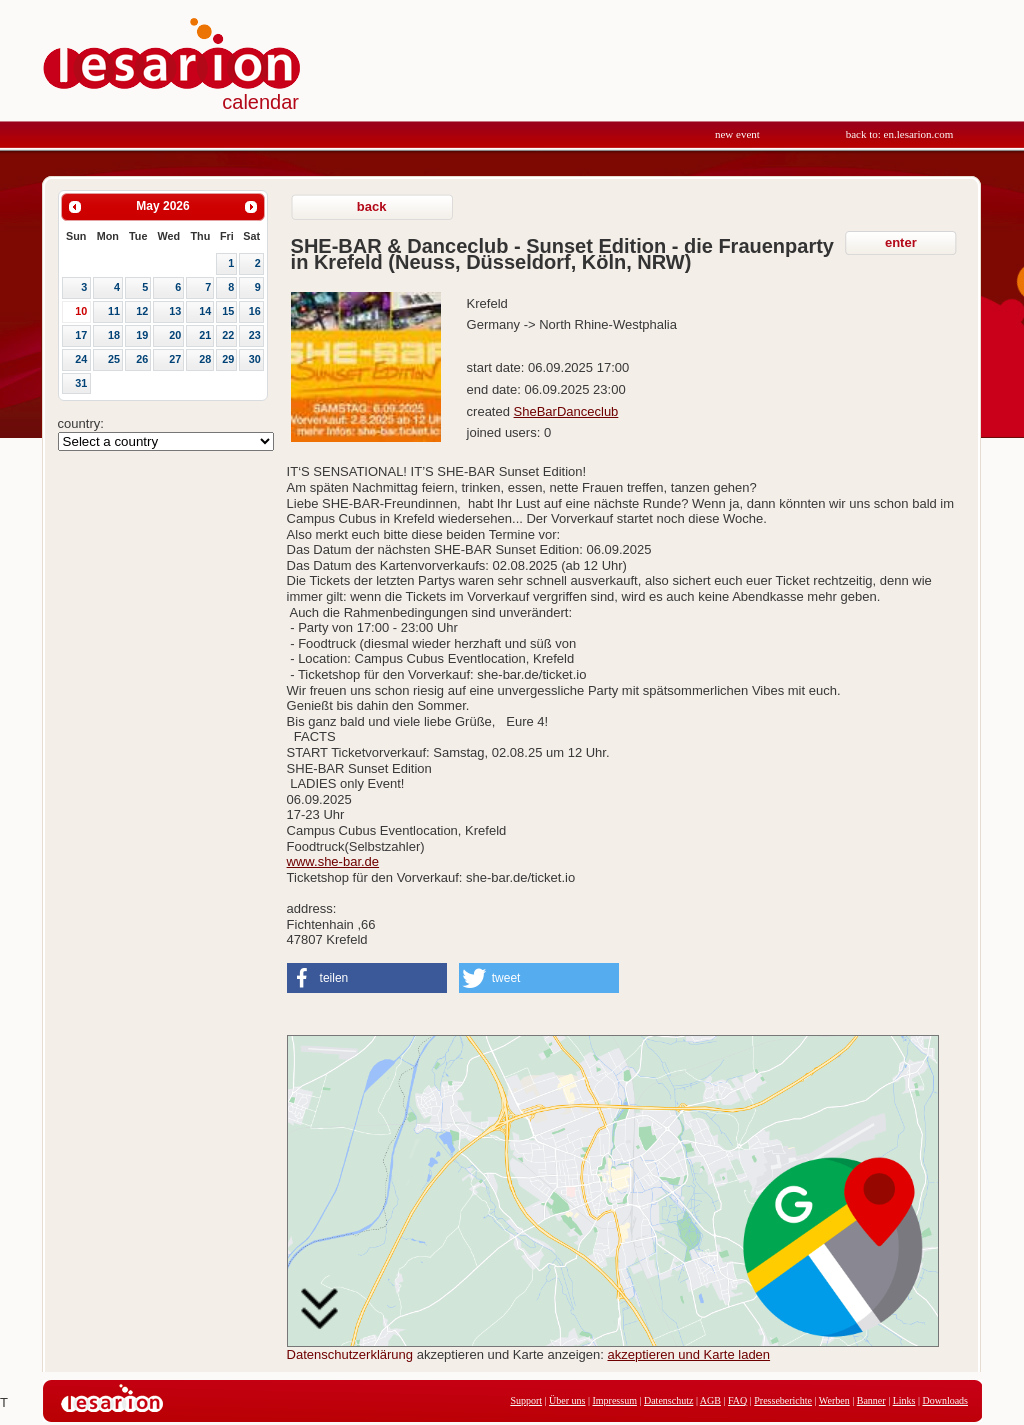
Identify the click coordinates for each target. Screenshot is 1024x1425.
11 (114, 311)
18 (114, 335)
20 (175, 335)
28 (205, 359)
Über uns (567, 1400)
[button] (367, 978)
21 (205, 335)
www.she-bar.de (333, 861)
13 (175, 311)
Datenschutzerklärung (350, 1354)
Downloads (945, 1400)
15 (228, 311)
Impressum (614, 1400)
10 (81, 311)
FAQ (737, 1400)
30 (255, 359)
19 (142, 335)
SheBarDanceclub (566, 411)
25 (114, 359)
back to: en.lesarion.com (900, 134)
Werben (834, 1400)
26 (142, 359)
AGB (710, 1400)
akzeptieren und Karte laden (688, 1354)
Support (526, 1400)
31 (81, 383)
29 (228, 359)
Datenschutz (668, 1400)
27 (175, 359)
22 (228, 335)
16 (255, 311)
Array (166, 441)
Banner (871, 1400)
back (372, 206)
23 (255, 335)
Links (904, 1400)
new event (737, 134)
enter (901, 242)
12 (142, 311)
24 (81, 359)
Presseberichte (783, 1400)
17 (81, 335)
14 (205, 311)
